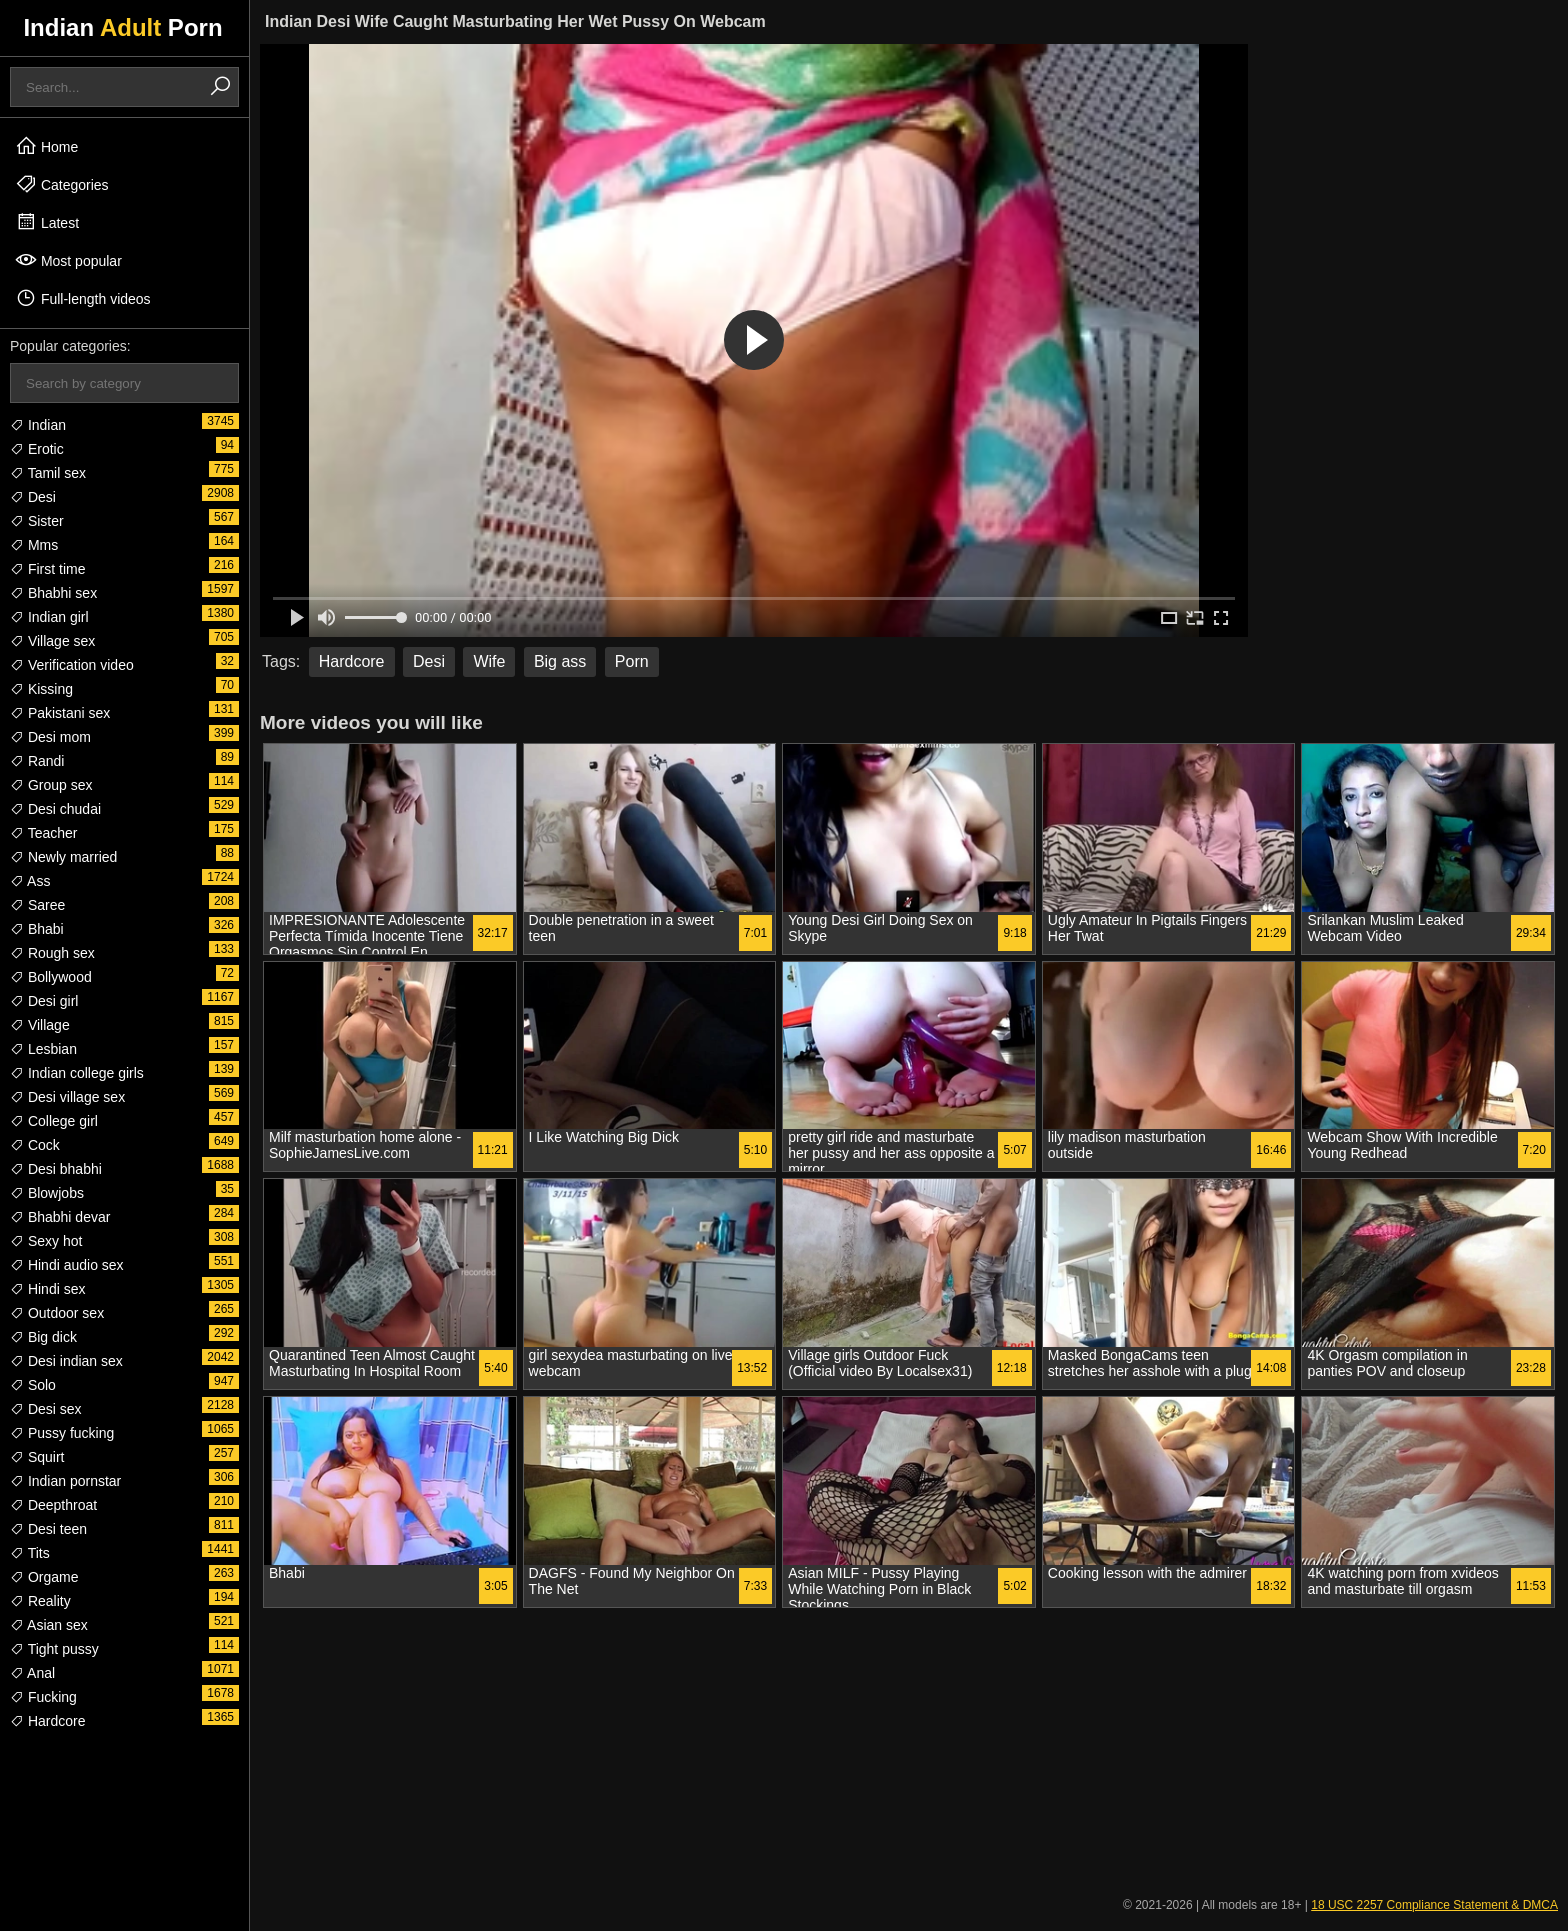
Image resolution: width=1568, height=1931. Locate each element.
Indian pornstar (65, 1481)
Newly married (63, 857)
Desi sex (46, 1409)
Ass (30, 881)
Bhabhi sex (53, 593)
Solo (33, 1385)
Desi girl (44, 1001)
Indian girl (49, 617)
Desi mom (50, 737)
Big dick (43, 1337)
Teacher (43, 833)
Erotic (37, 449)
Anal (32, 1673)
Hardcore (47, 1721)
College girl (54, 1121)
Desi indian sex (66, 1361)
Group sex (51, 785)
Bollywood (51, 977)
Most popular (68, 260)
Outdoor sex (57, 1313)
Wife (489, 661)
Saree (37, 905)
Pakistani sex (60, 713)
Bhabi (37, 929)
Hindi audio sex (67, 1265)
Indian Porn (122, 27)
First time (47, 569)
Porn (632, 661)
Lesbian (43, 1049)
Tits (30, 1553)
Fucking (43, 1697)
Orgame (44, 1577)
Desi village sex (67, 1097)
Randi (37, 761)
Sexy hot (46, 1241)
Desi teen (48, 1529)
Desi (33, 497)
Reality (40, 1601)
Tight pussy (54, 1649)
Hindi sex (47, 1289)
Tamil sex (48, 473)
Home (46, 146)
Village (40, 1025)
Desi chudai (55, 809)
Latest (47, 222)
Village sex (52, 641)
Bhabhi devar (60, 1217)
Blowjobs (47, 1193)
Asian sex (49, 1625)
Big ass (560, 661)
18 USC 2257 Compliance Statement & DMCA (1434, 1905)
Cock (35, 1145)
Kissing (41, 689)
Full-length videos (83, 298)
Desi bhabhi (56, 1169)
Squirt (37, 1457)
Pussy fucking (62, 1433)
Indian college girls (77, 1073)
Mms (34, 545)
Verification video (72, 665)
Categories (62, 184)
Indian (38, 425)
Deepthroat (53, 1505)
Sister (37, 521)
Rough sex (52, 953)
